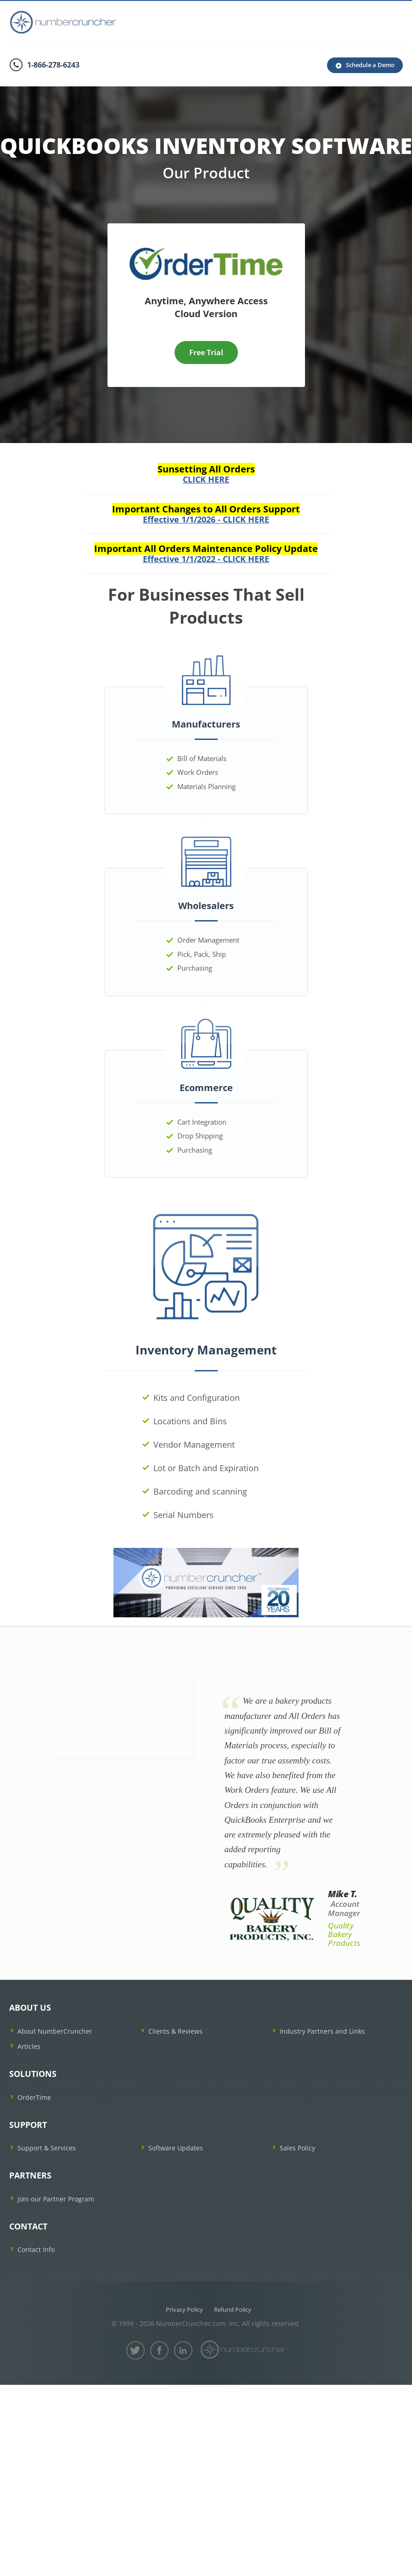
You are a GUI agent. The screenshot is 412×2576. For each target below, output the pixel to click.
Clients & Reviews (175, 2031)
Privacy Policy (184, 2309)
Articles (28, 2046)
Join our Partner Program (55, 2199)
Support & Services (46, 2148)
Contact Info (36, 2249)
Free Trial (206, 352)
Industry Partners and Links (322, 2031)
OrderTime (34, 2097)
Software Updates (175, 2148)
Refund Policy (232, 2309)
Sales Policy (297, 2148)
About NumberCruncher (54, 2031)
